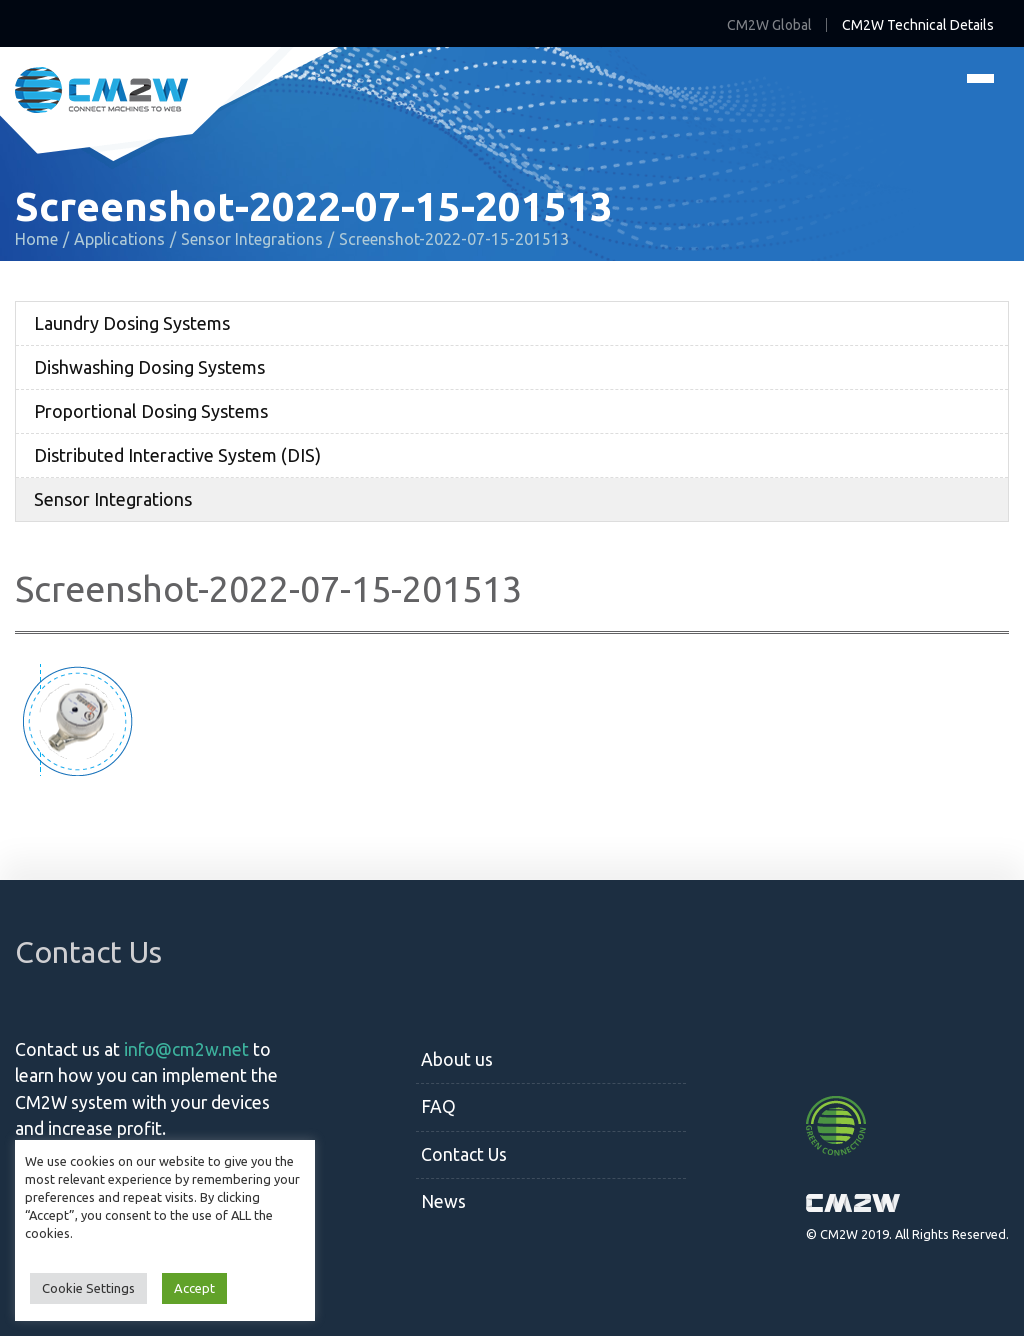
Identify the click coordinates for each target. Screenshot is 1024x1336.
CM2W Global (769, 25)
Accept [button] (194, 1288)
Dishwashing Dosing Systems (149, 367)
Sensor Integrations (113, 499)
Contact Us (464, 1154)
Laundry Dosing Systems (132, 323)
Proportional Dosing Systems (151, 411)
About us (457, 1059)
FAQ (438, 1106)
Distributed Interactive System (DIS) (177, 455)
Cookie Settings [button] (88, 1288)
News (443, 1201)
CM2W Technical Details (918, 25)
